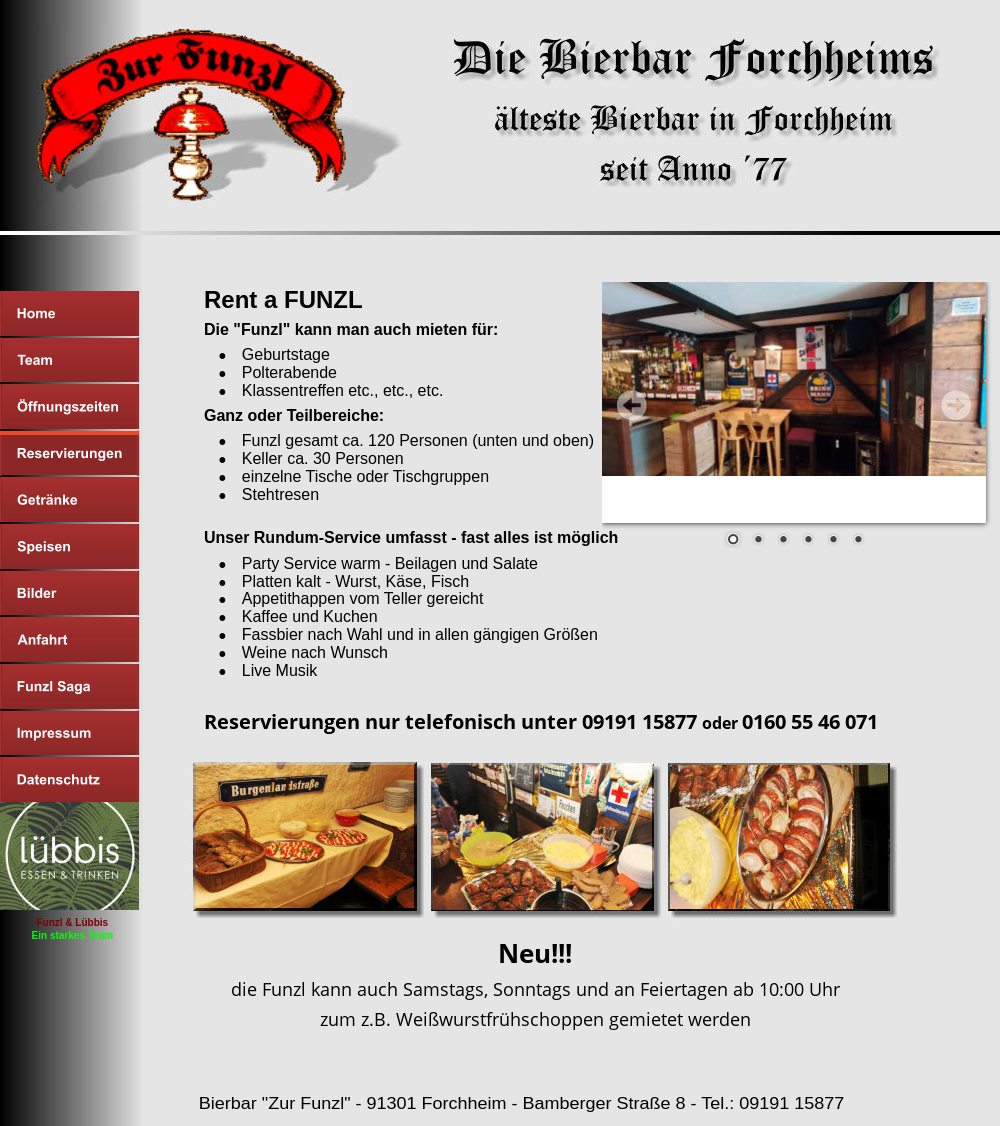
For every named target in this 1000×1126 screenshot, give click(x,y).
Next (956, 405)
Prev (632, 405)
